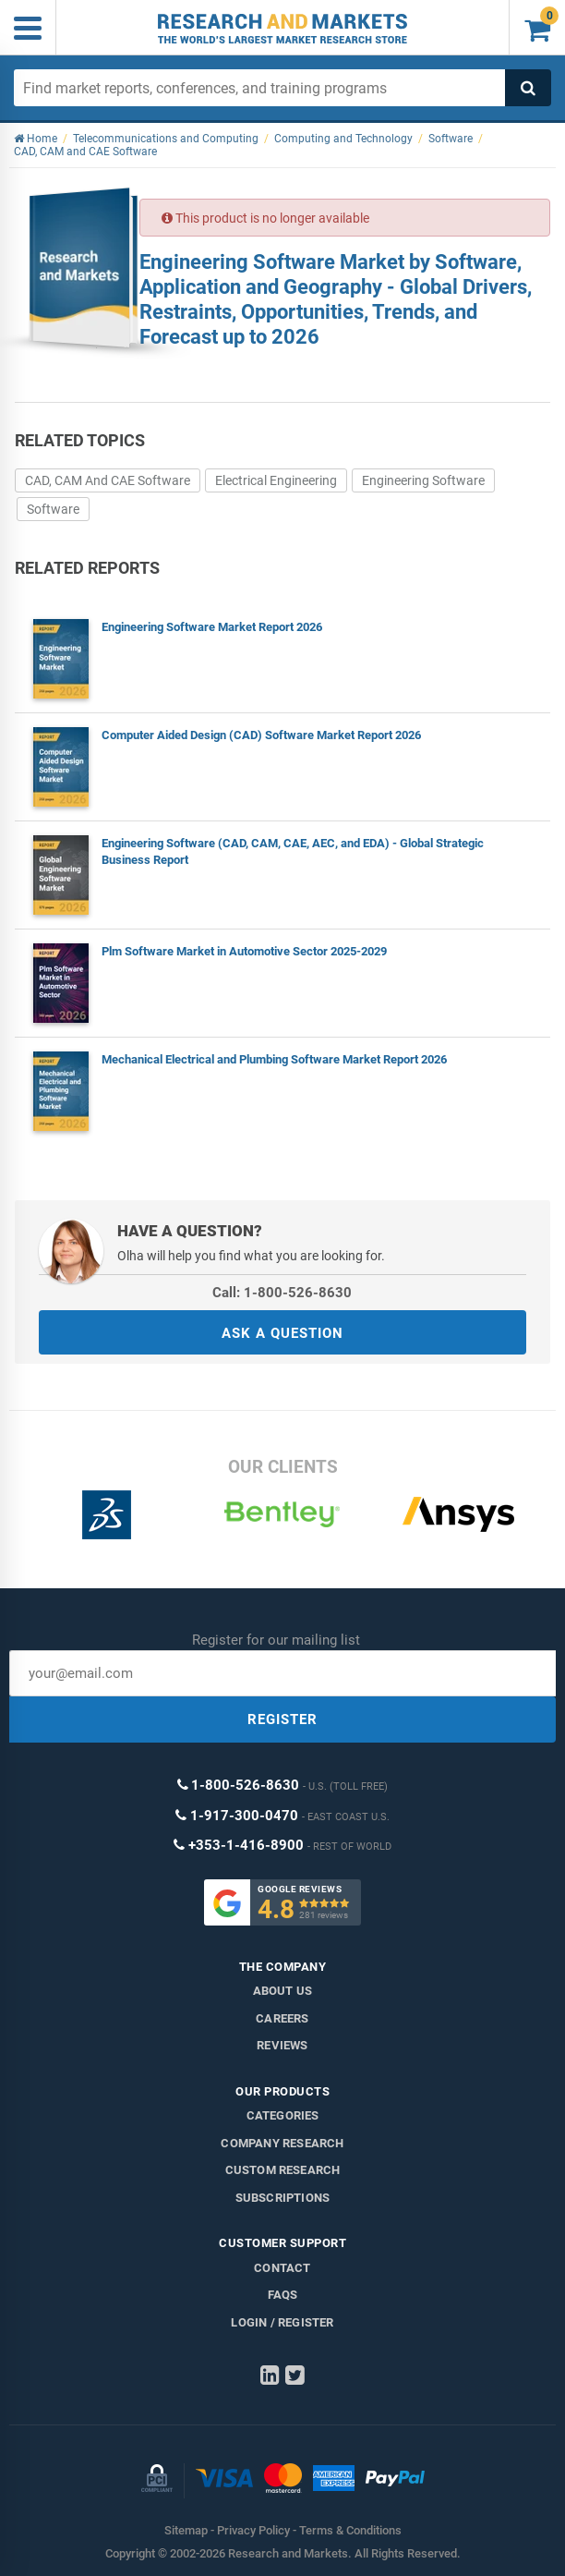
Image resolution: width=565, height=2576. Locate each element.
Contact (282, 2268)
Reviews (282, 2045)
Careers (282, 2018)
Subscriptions (283, 2198)
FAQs (283, 2295)
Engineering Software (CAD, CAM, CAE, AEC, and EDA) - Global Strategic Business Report (293, 851)
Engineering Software (423, 480)
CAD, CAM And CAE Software (107, 480)
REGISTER (282, 1719)
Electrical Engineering (276, 480)
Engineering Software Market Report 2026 (212, 627)
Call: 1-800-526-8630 (282, 1292)
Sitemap (186, 2530)
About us (283, 1991)
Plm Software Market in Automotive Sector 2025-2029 (244, 951)
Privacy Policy (253, 2530)
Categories (282, 2115)
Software (53, 509)
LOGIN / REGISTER (282, 2322)
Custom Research (283, 2170)
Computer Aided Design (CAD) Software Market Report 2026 (261, 735)
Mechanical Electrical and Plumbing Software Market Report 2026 (274, 1059)
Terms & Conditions (350, 2530)
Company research (282, 2143)
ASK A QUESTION (282, 1333)
